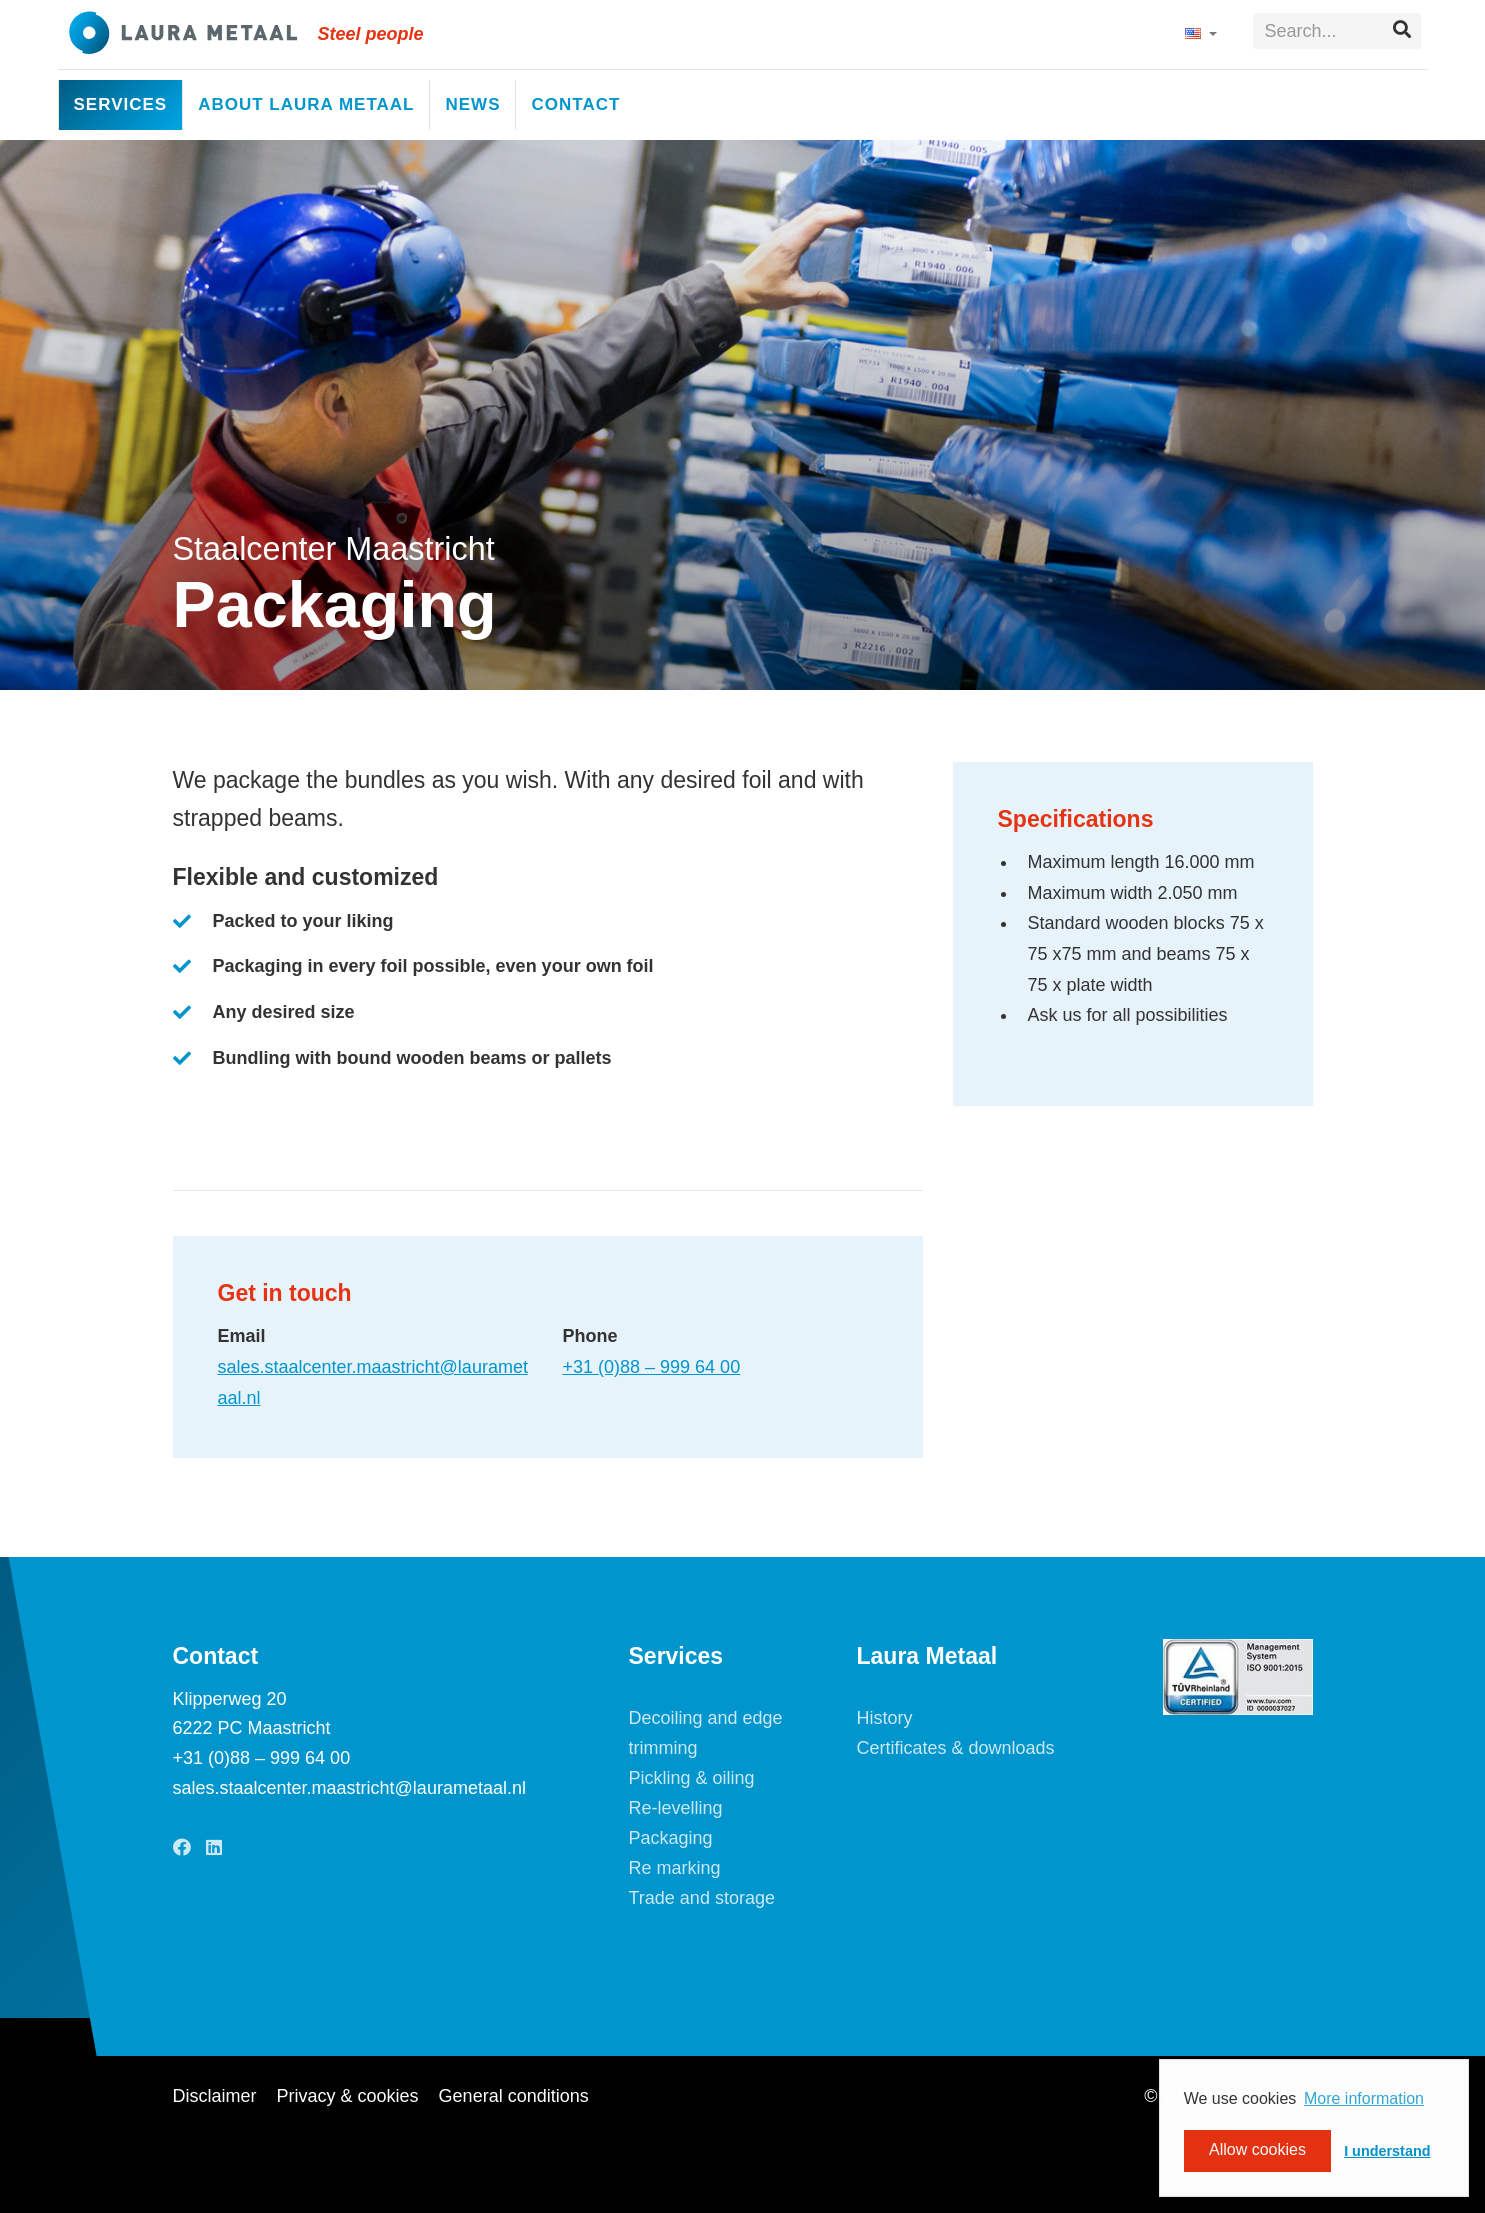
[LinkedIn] (214, 1848)
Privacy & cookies (348, 2096)
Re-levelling (676, 1808)
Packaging (671, 1838)
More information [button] (1364, 2098)
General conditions (514, 2096)
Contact (575, 104)
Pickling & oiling (692, 1778)
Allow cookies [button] (1257, 2150)
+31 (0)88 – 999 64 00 (652, 1367)
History (885, 1718)
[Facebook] (182, 1848)
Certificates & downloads (956, 1748)
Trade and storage (702, 1898)
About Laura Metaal (306, 104)
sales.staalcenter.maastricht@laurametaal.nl (349, 1788)
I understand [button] (1387, 2151)
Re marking (675, 1868)
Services (121, 104)
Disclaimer (215, 2096)
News (472, 104)
